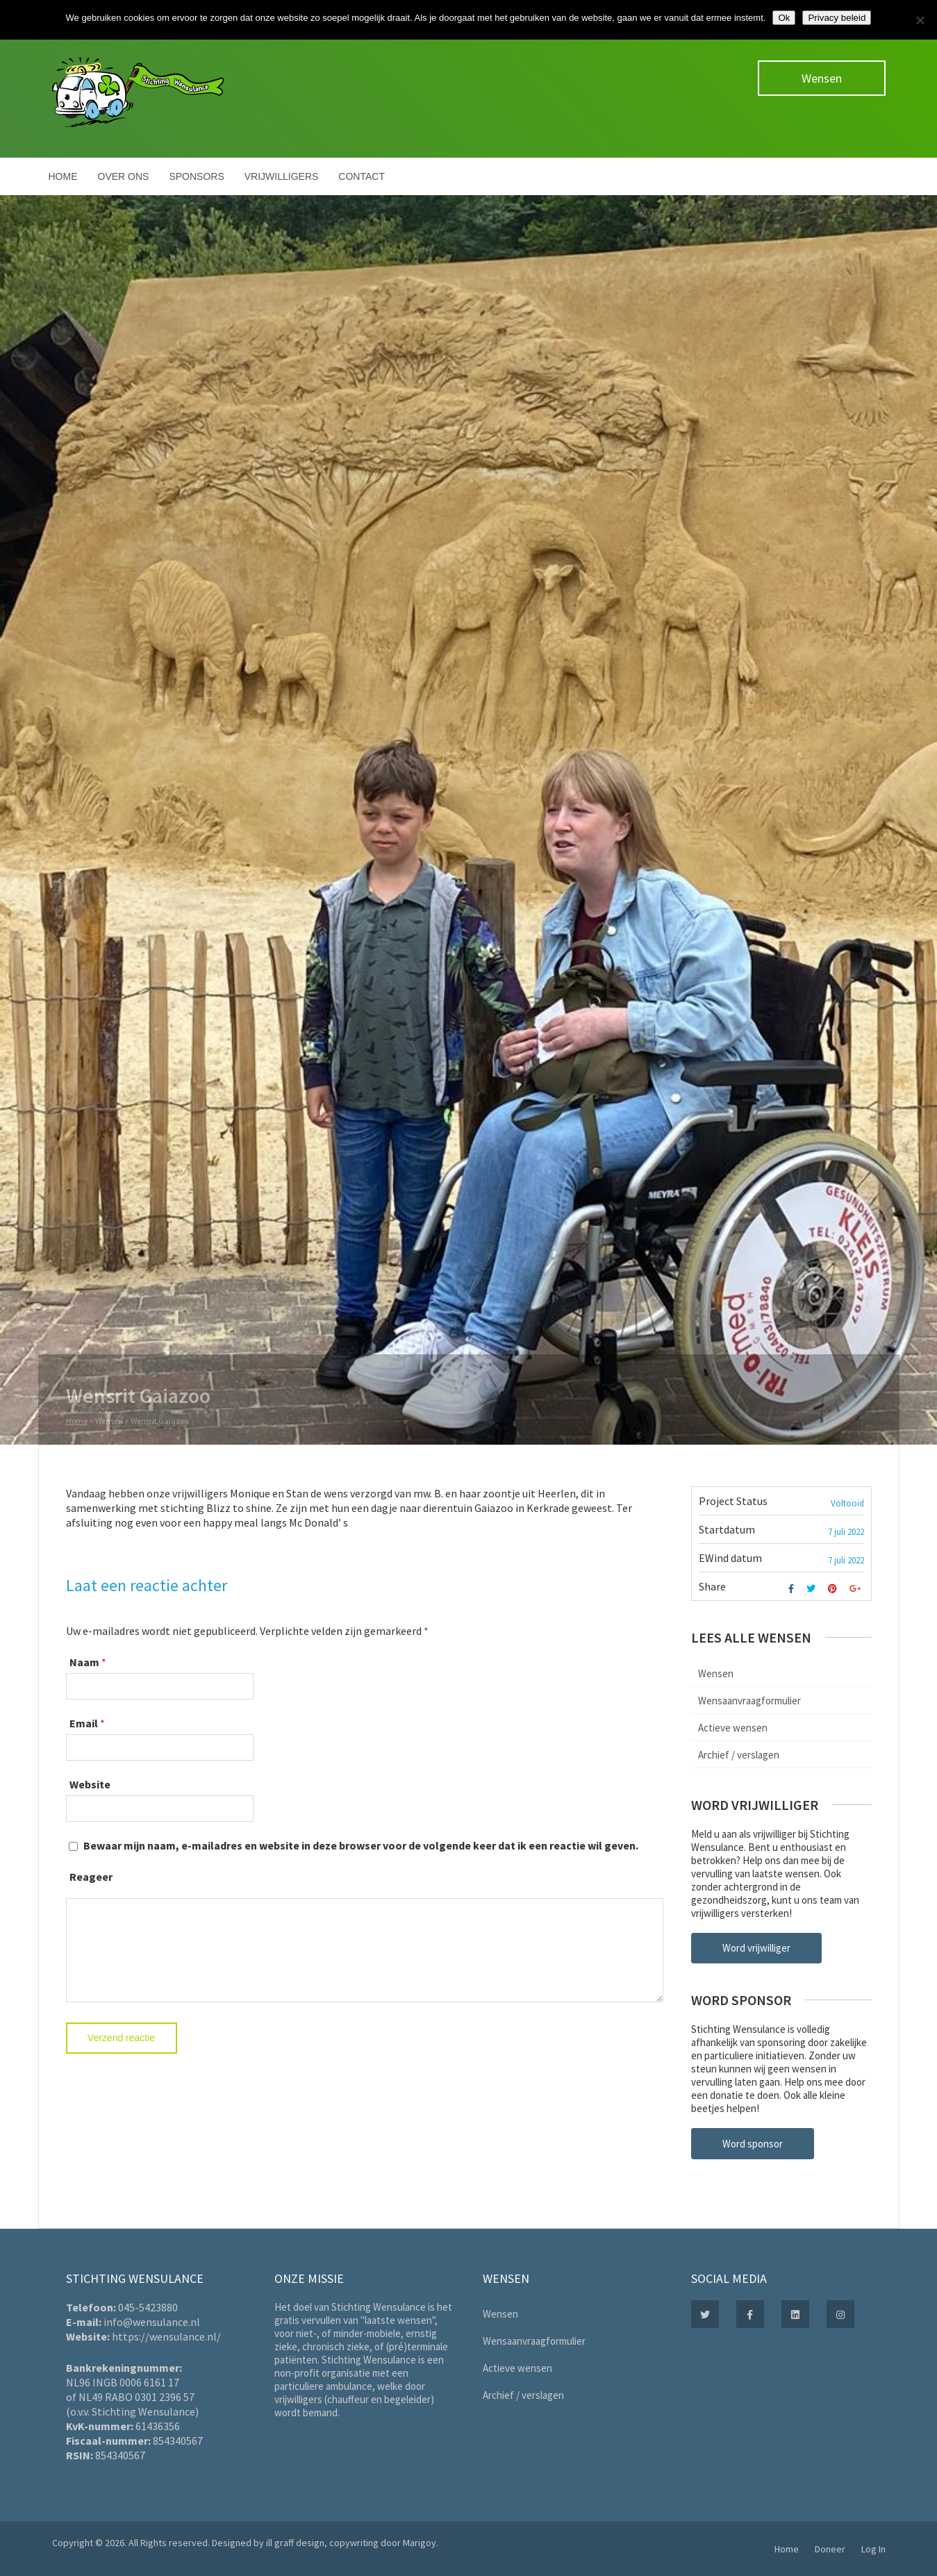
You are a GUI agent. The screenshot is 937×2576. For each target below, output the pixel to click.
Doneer (830, 2549)
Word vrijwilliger (756, 1947)
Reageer (91, 1877)
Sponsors (196, 176)
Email (83, 1723)
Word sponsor (752, 2143)
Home (63, 176)
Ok (784, 18)
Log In (873, 2549)
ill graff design (295, 2542)
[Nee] (920, 20)
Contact (361, 176)
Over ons (123, 176)
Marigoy (419, 2542)
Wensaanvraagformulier (749, 1700)
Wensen (822, 78)
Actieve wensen (733, 1727)
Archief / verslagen (738, 1754)
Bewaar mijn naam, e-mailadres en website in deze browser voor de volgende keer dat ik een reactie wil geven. (360, 1845)
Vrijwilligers (281, 176)
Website (89, 1784)
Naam (84, 1662)
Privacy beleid (836, 18)
